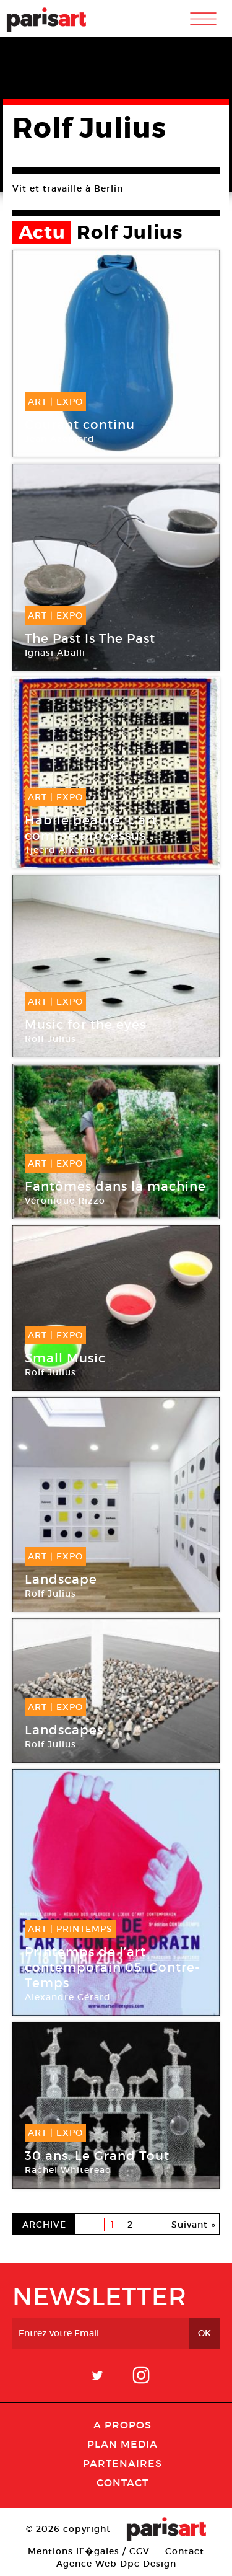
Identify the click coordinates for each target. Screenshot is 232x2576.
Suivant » (193, 2224)
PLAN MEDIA (122, 2444)
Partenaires (122, 2463)
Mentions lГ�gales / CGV (89, 2551)
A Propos (122, 2425)
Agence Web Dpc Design (116, 2563)
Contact (122, 2482)
